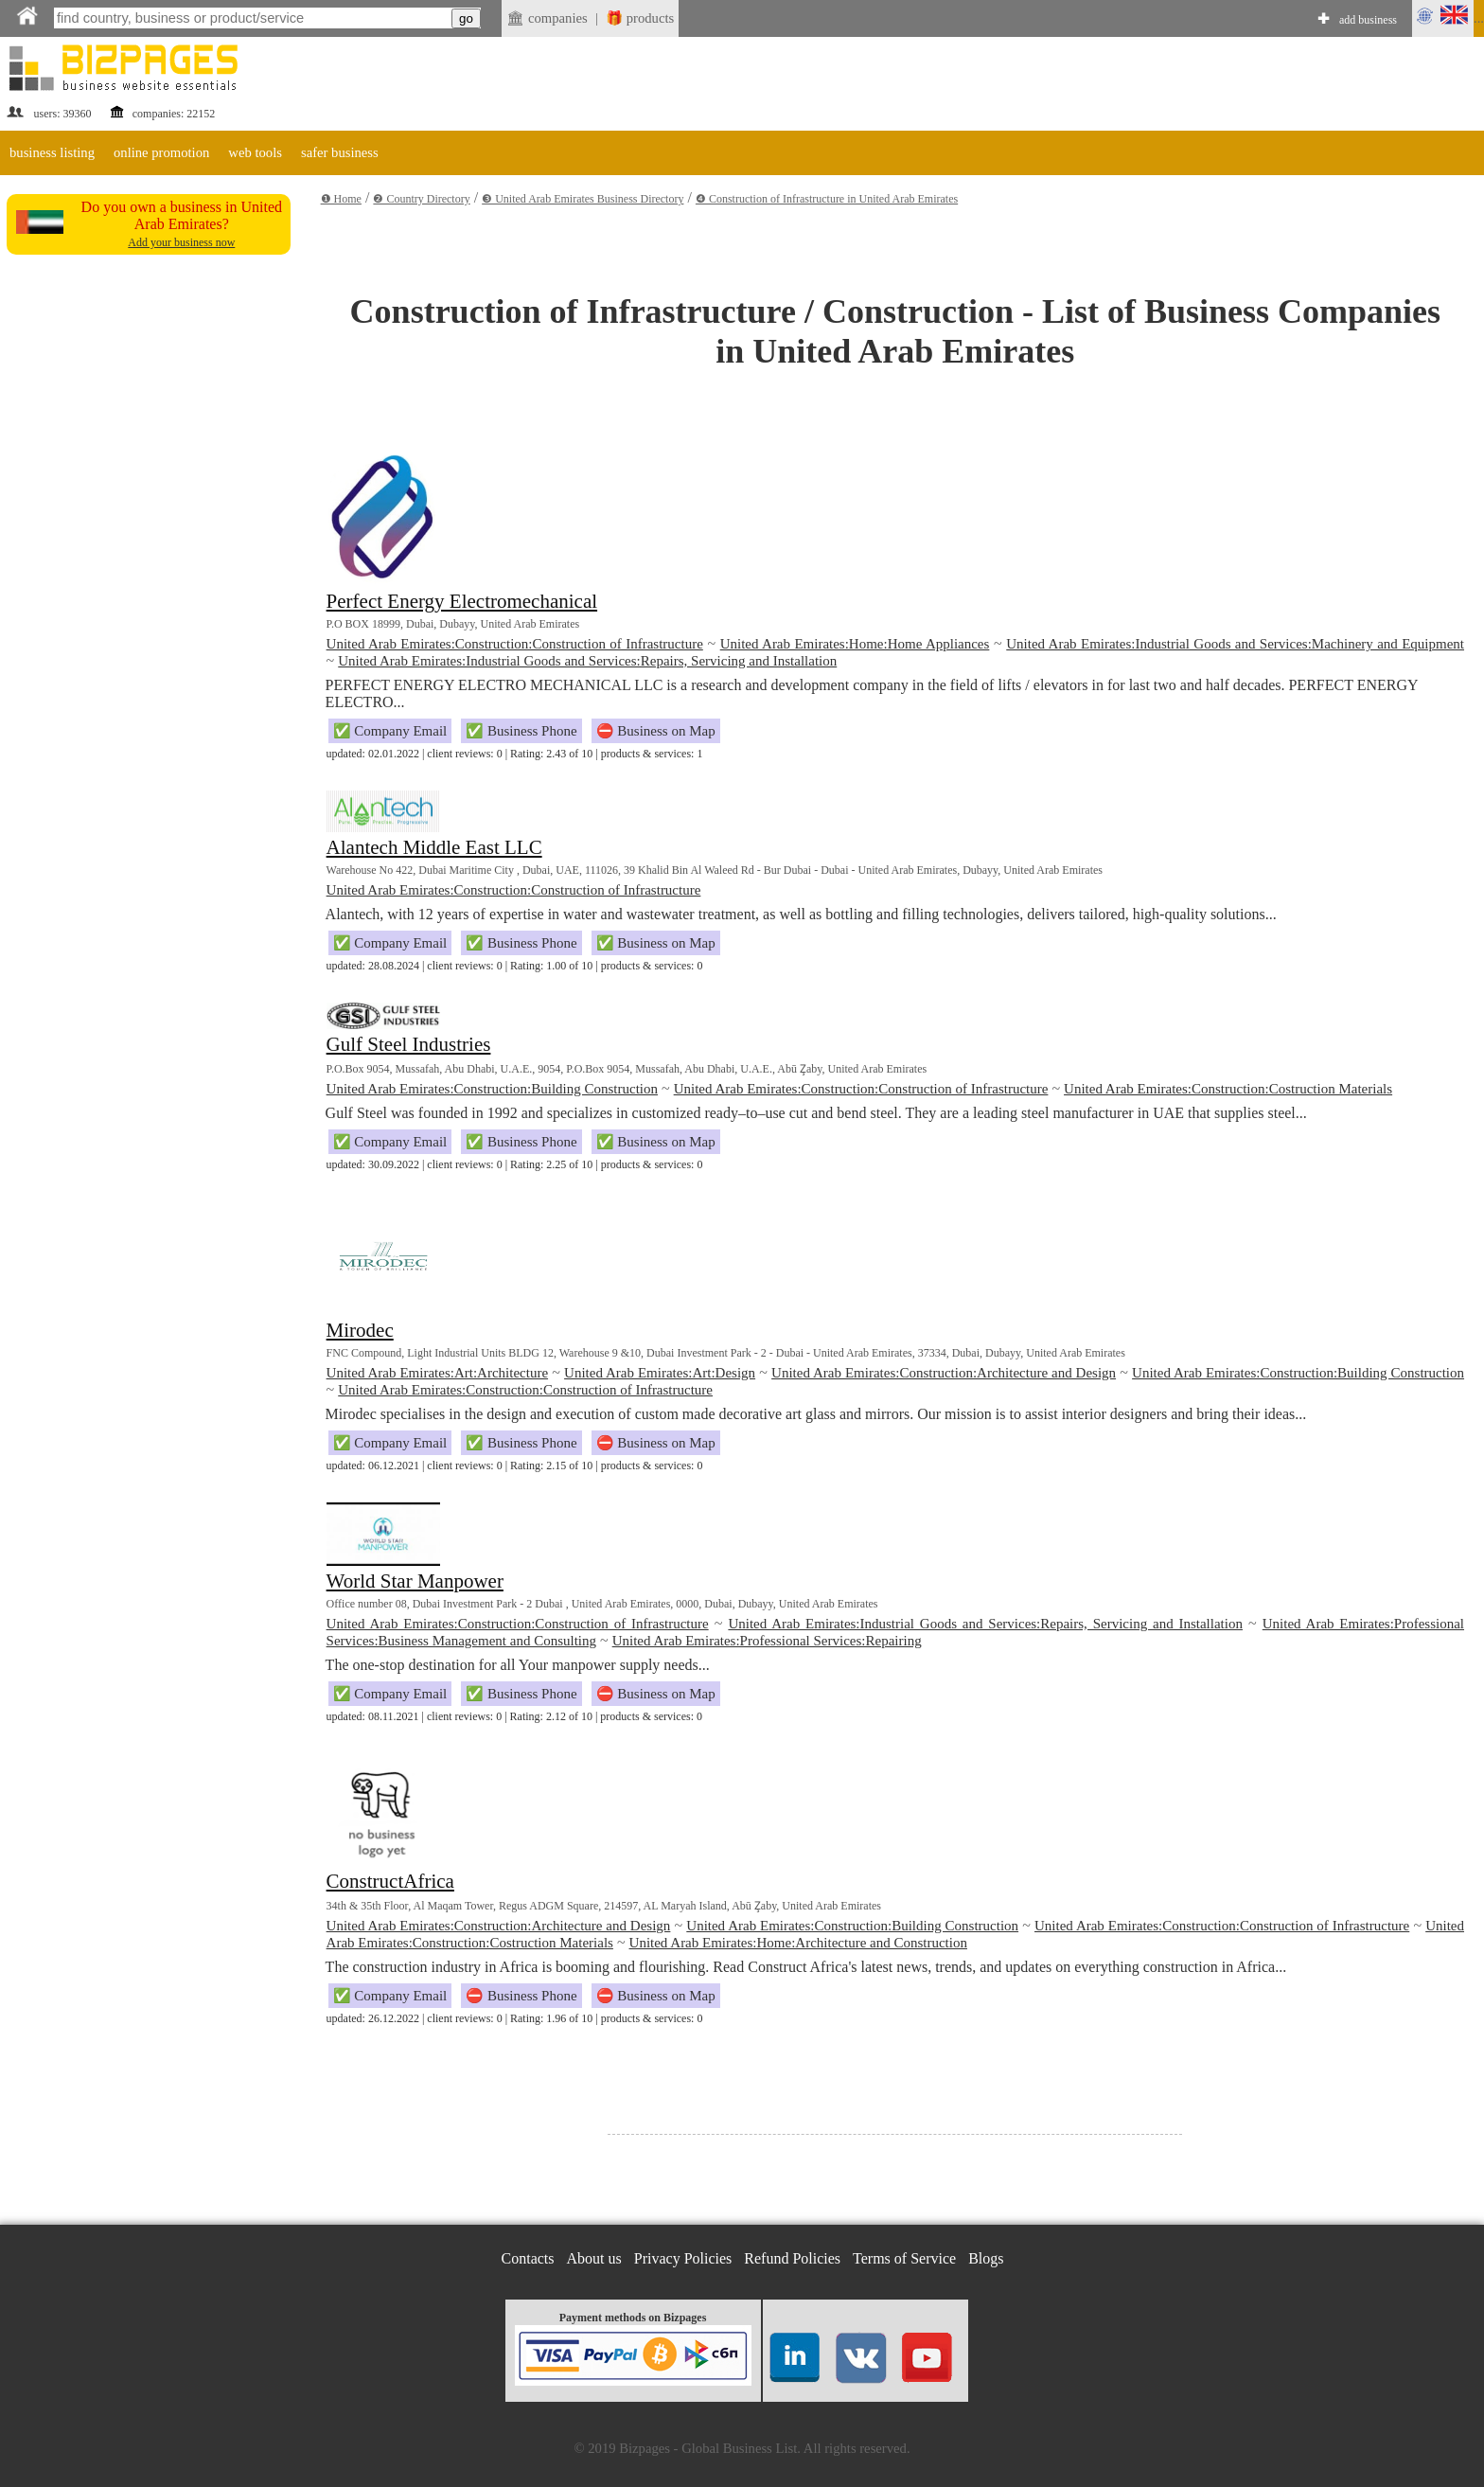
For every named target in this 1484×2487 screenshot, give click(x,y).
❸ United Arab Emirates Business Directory (582, 198)
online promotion (161, 152)
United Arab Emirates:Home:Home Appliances (855, 643)
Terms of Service (904, 2258)
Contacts (528, 2258)
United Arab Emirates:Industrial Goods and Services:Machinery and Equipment (1235, 643)
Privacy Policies (683, 2258)
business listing (52, 152)
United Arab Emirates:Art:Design (659, 1372)
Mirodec (360, 1330)
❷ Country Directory (421, 198)
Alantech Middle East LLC (434, 847)
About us (594, 2258)
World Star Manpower (415, 1581)
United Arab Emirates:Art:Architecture (437, 1372)
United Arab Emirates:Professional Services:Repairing (767, 1640)
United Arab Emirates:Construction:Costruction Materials (1228, 1088)
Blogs (985, 2258)
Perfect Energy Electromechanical (462, 601)
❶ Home (341, 198)
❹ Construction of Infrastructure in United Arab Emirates (827, 198)
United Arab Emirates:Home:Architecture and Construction (798, 1942)
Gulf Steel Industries (409, 1044)
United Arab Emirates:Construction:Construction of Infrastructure (515, 643)
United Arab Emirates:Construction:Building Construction (492, 1088)
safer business (340, 152)
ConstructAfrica (390, 1881)
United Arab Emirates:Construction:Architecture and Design (943, 1372)
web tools (255, 152)
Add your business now (181, 242)
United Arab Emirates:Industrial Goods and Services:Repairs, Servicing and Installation (587, 660)
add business (1368, 20)
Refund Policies (792, 2258)
